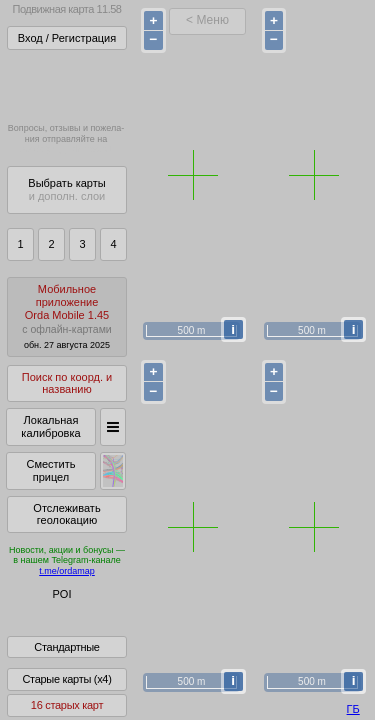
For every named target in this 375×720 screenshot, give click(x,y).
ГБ (353, 709)
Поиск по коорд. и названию (67, 383)
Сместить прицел (50, 470)
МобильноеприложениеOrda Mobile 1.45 (67, 316)
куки (239, 665)
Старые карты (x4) (66, 693)
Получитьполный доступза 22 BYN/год (66, 84)
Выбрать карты (66, 189)
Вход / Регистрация (67, 38)
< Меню (207, 20)
